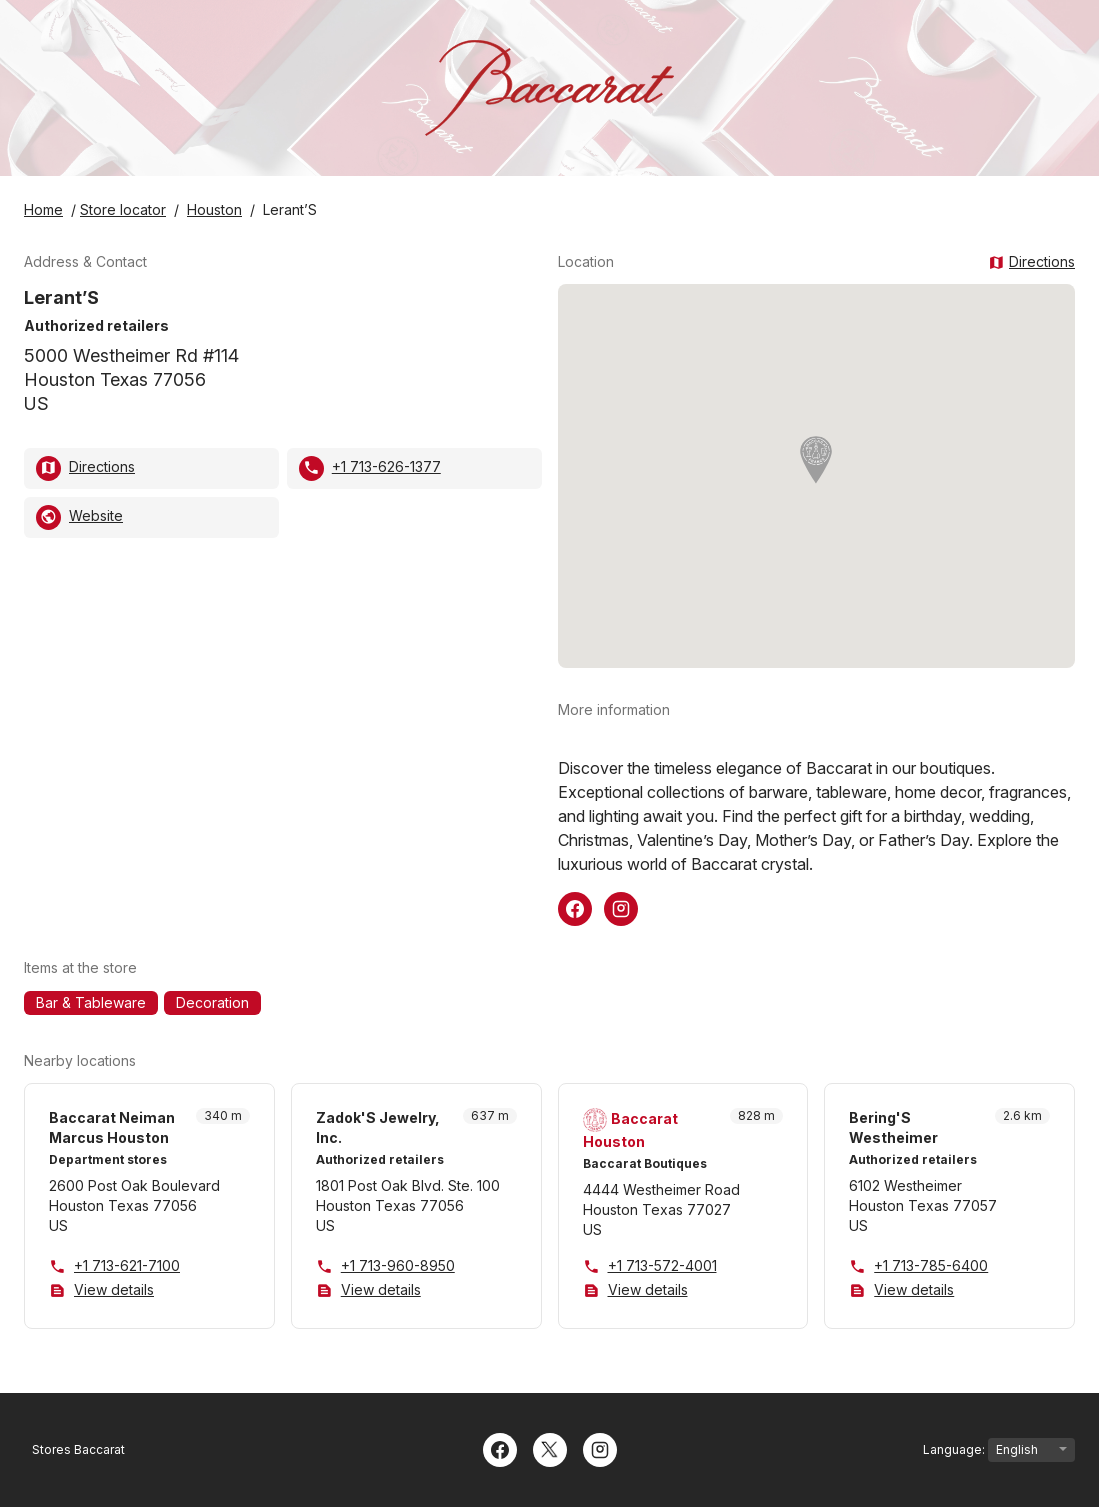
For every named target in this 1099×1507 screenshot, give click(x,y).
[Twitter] (550, 1448)
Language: (999, 1450)
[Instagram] (600, 1448)
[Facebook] (500, 1448)
